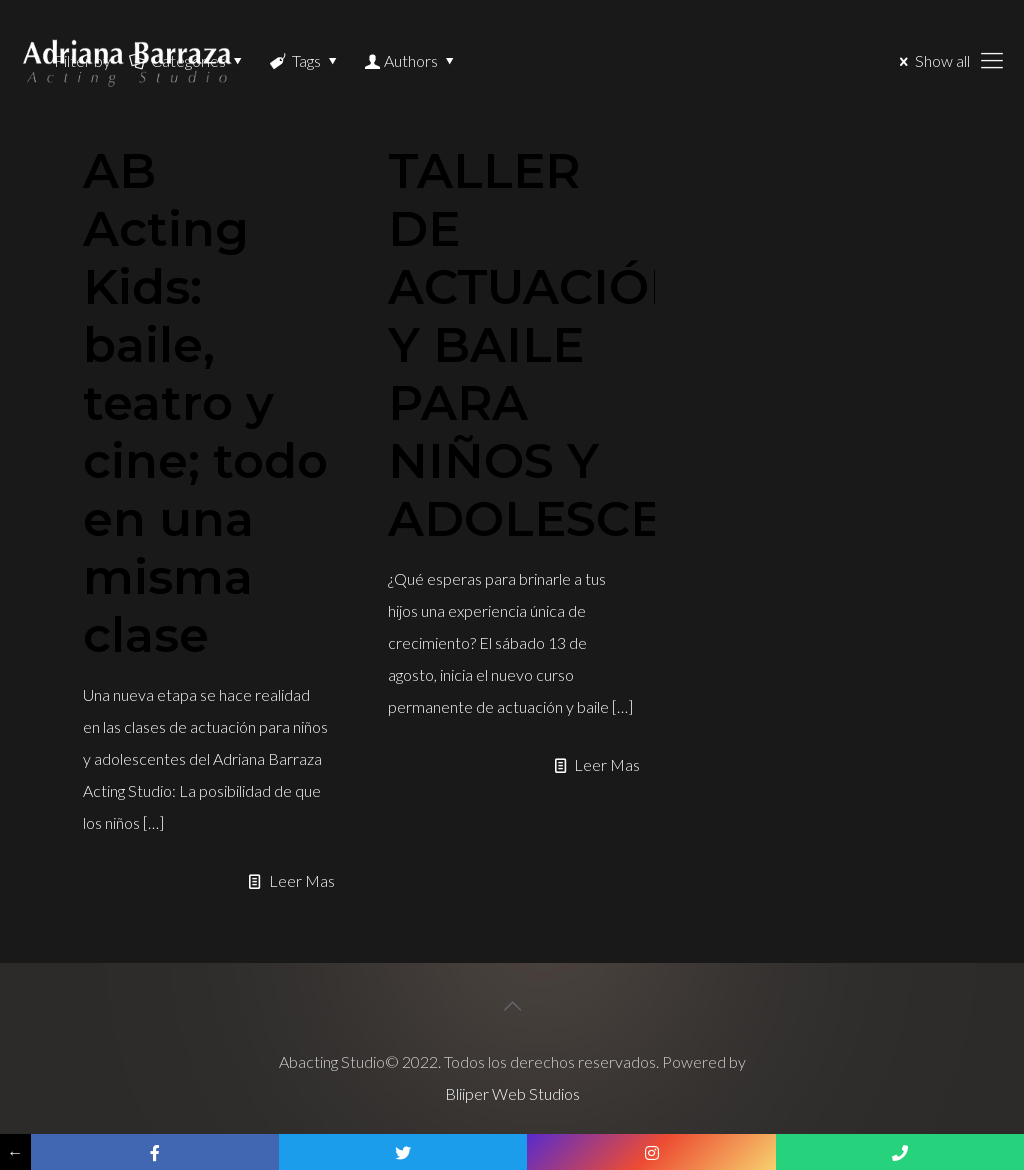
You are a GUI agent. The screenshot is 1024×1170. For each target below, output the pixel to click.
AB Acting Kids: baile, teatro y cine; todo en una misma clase (205, 403)
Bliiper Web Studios (512, 1093)
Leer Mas (302, 880)
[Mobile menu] (992, 60)
